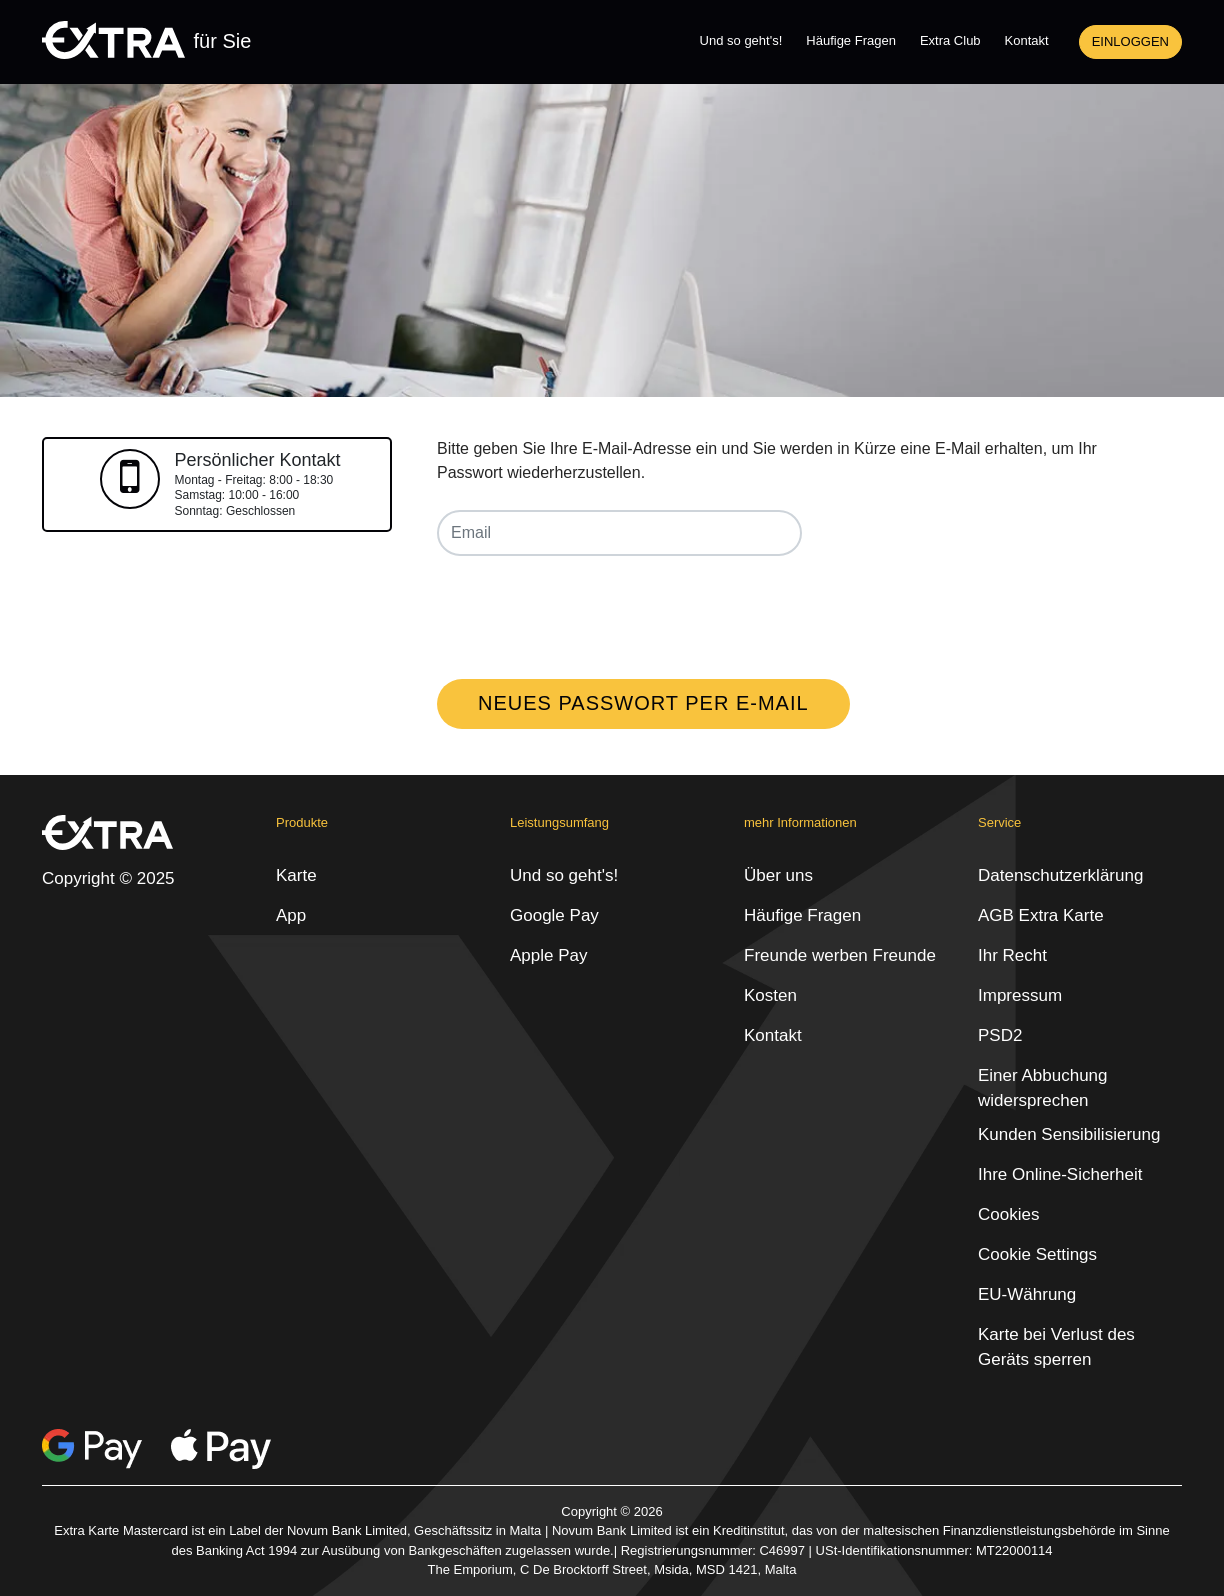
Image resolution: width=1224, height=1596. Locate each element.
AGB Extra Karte (1041, 915)
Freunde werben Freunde (840, 955)
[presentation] (589, 610)
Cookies (1008, 1214)
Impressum (1020, 995)
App (291, 915)
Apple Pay (549, 955)
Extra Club (950, 40)
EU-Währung (1027, 1294)
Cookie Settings (1037, 1254)
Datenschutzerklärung (1060, 875)
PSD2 (1000, 1035)
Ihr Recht (1012, 955)
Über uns (778, 875)
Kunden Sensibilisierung (1069, 1134)
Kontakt (1027, 40)
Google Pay (554, 915)
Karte (296, 875)
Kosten (770, 995)
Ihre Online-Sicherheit (1060, 1174)
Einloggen (1130, 41)
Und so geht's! (741, 40)
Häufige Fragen (851, 40)
